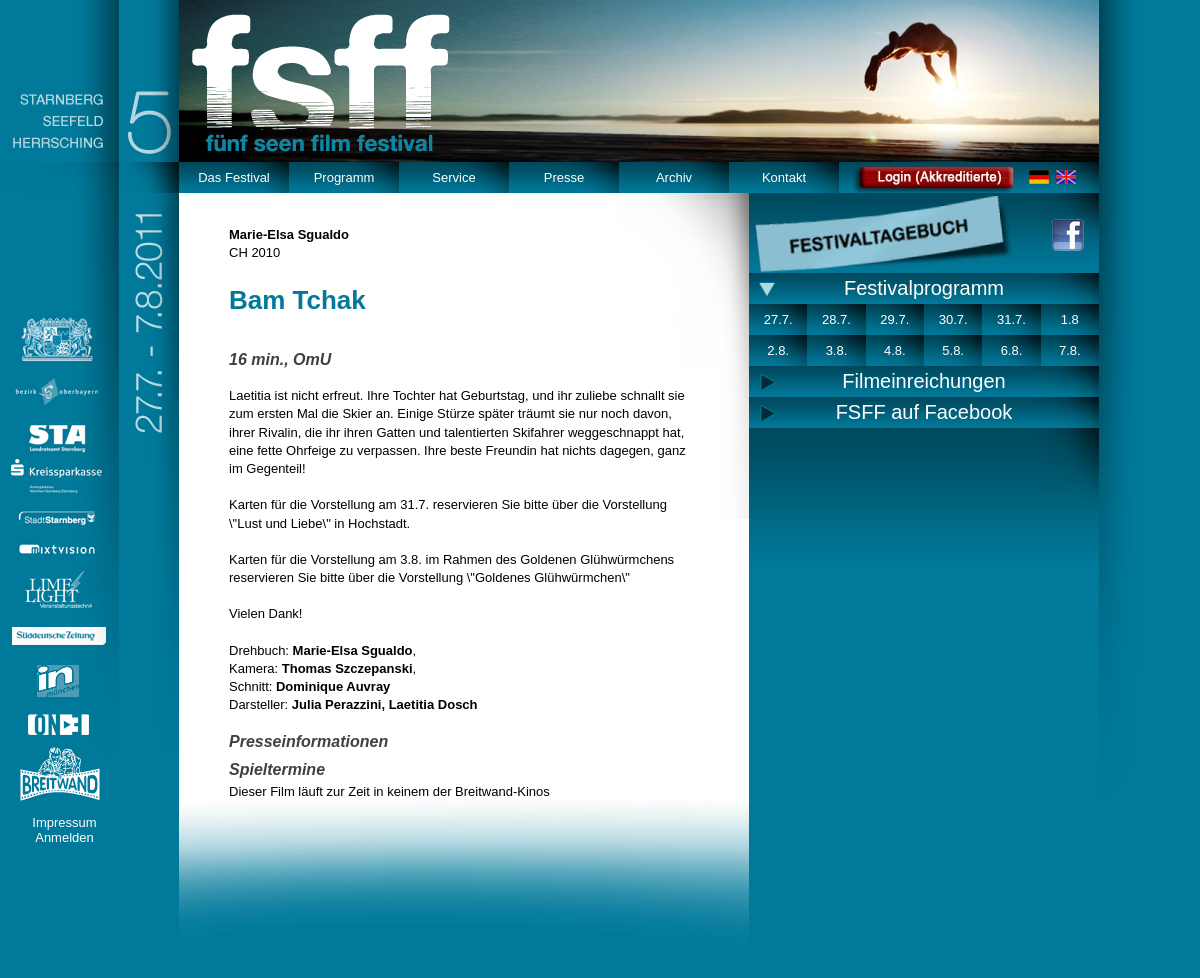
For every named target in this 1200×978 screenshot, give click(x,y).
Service (453, 177)
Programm (344, 177)
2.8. (778, 350)
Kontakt (784, 177)
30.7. (953, 319)
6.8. (1012, 350)
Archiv (674, 177)
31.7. (1011, 319)
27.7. (778, 319)
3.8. (837, 350)
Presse (564, 177)
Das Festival (234, 177)
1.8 (1070, 319)
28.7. (836, 319)
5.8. (953, 350)
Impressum (64, 822)
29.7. (894, 319)
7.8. (1070, 350)
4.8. (895, 350)
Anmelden (64, 837)
